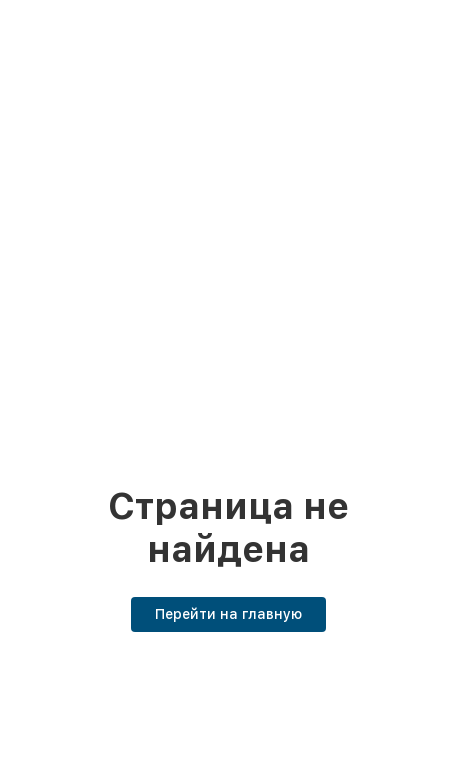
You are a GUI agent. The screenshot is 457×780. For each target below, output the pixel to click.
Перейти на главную (228, 614)
